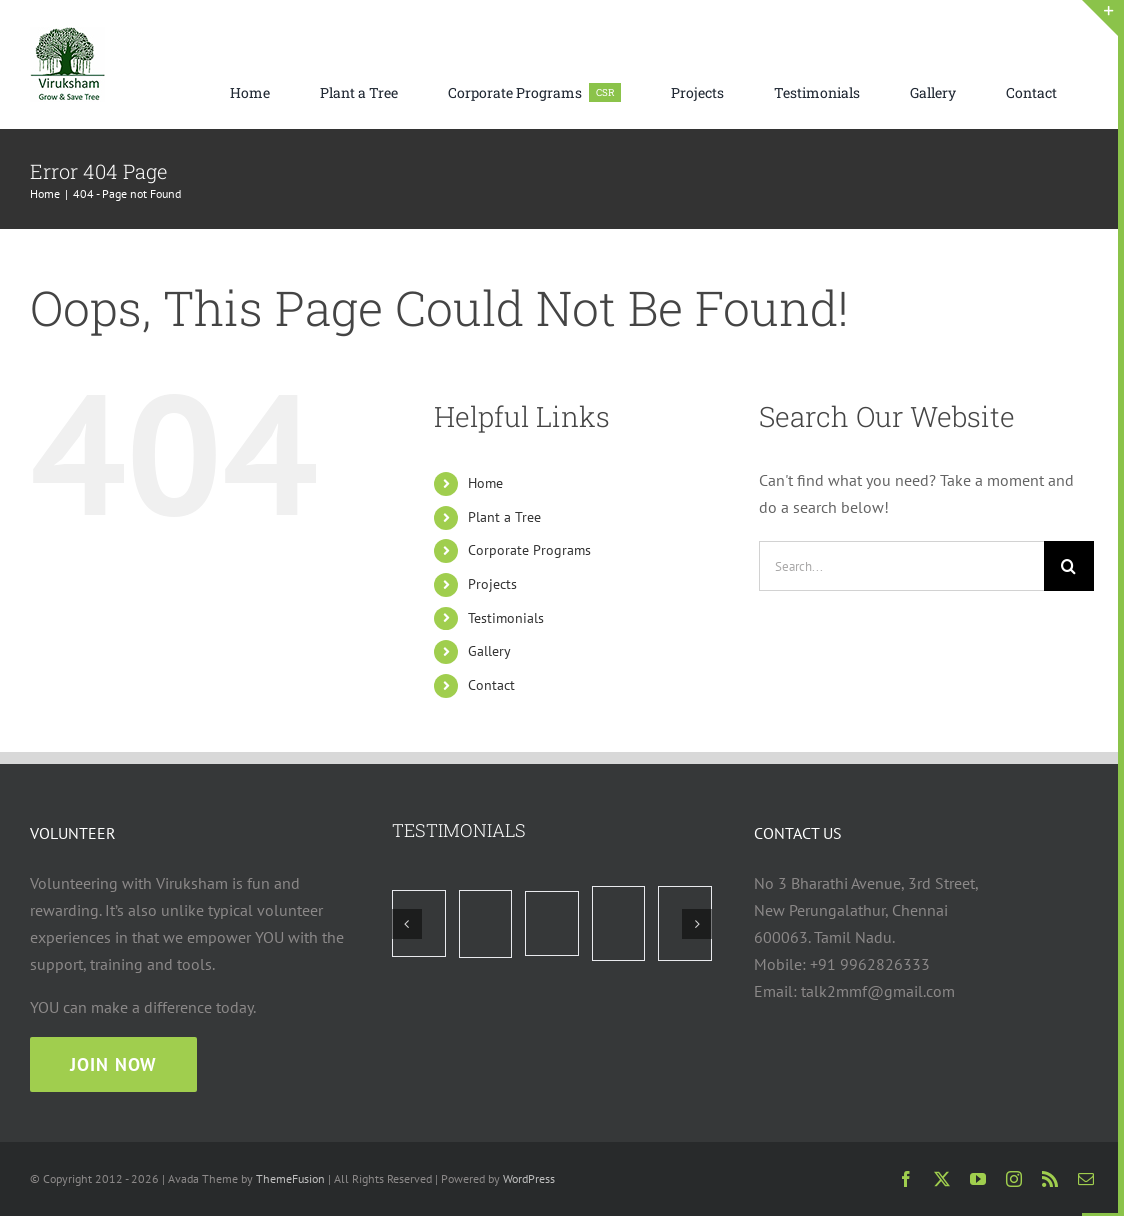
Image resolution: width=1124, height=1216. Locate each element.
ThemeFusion (290, 1178)
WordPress (529, 1178)
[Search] (1069, 566)
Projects (492, 584)
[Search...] (901, 566)
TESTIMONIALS (459, 830)
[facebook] (906, 1179)
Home (485, 483)
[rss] (1050, 1179)
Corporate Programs (529, 550)
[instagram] (1014, 1179)
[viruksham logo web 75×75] (67, 35)
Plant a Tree (504, 517)
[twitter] (942, 1179)
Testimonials (506, 618)
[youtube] (978, 1179)
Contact (491, 685)
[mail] (1086, 1179)
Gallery (489, 651)
